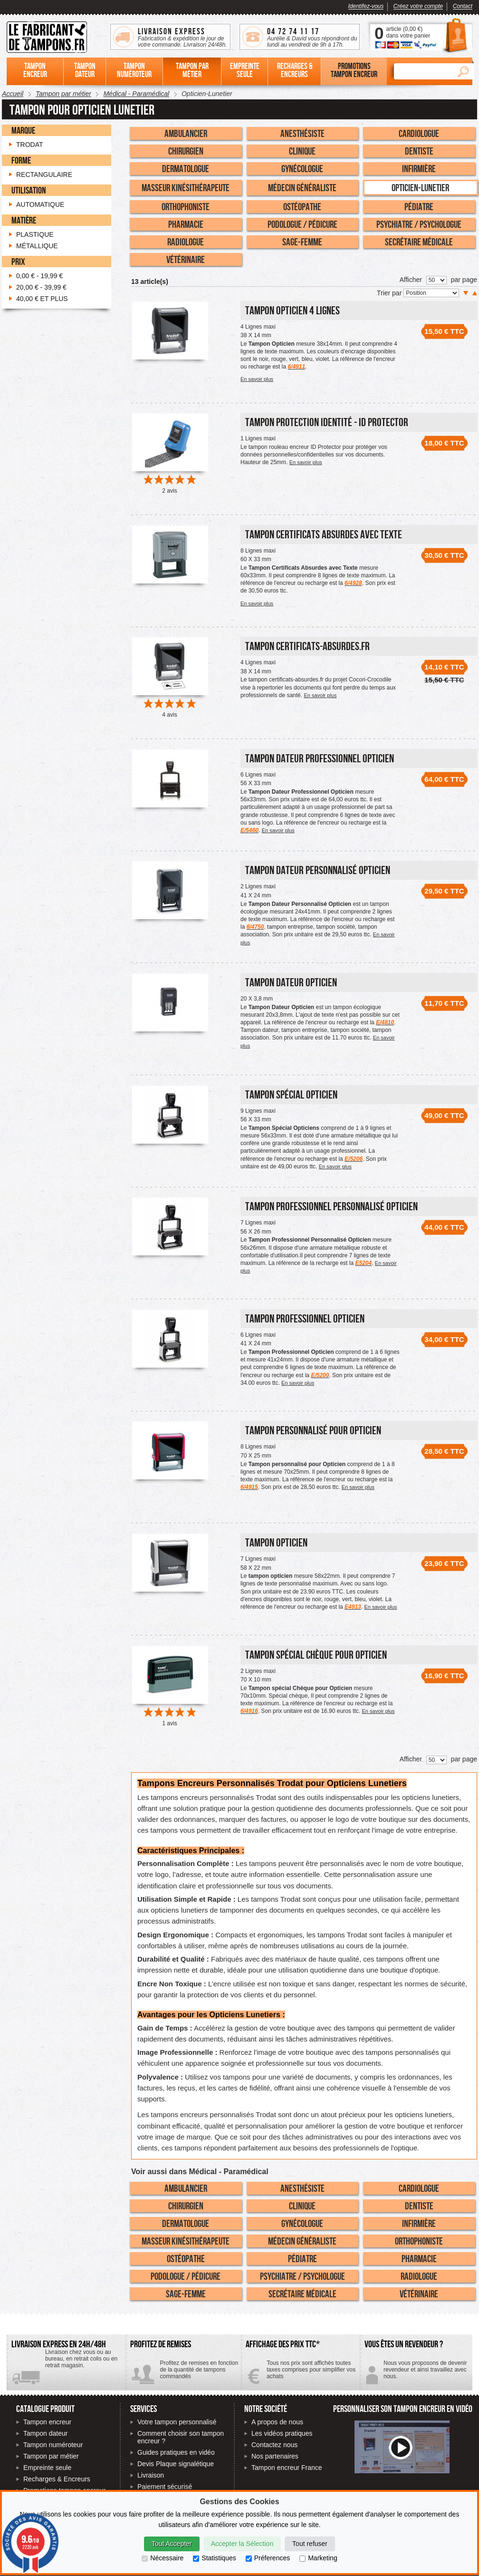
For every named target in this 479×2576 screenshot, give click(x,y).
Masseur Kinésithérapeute (186, 187)
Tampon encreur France (286, 2467)
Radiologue (185, 241)
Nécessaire (162, 2558)
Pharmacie (185, 224)
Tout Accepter (172, 2543)
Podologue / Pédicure (302, 224)
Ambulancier (185, 133)
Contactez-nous (416, 2373)
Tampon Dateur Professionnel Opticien (319, 758)
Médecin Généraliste (302, 187)
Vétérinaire (185, 259)
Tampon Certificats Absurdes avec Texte (323, 534)
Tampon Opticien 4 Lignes (292, 310)
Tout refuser (309, 2543)
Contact (462, 6)
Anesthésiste (302, 133)
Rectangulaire (44, 174)
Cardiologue (419, 133)
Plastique (35, 234)
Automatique (40, 204)
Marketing (318, 2558)
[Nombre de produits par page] (436, 280)
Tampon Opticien (276, 1542)
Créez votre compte (418, 6)
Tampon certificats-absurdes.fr (307, 646)
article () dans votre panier (408, 32)
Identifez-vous (366, 6)
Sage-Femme (302, 241)
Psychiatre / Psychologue (418, 224)
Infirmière (419, 168)
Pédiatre (418, 206)
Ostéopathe (302, 206)
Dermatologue (185, 168)
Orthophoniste (186, 206)
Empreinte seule (47, 2467)
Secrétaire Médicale (419, 241)
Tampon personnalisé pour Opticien (313, 1430)
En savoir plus (256, 379)
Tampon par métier (51, 2456)
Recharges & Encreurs (56, 2479)
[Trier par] (431, 293)
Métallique (37, 246)
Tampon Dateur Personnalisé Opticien (317, 870)
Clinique (302, 151)
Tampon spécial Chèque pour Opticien (316, 1655)
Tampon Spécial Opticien (291, 1094)
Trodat (29, 144)
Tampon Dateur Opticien (291, 982)
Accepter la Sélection (242, 2543)
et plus (42, 298)
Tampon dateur (45, 2433)
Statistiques (214, 2558)
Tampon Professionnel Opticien (304, 1318)
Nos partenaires (274, 2456)
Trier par (390, 293)
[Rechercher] (423, 71)
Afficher (411, 279)
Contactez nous (274, 2445)
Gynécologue (302, 168)
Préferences (268, 2558)
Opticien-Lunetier (420, 187)
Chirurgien (185, 151)
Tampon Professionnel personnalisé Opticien (331, 1206)
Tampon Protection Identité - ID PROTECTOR (326, 422)
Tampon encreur (47, 2422)
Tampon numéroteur (53, 2445)
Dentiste (419, 151)
